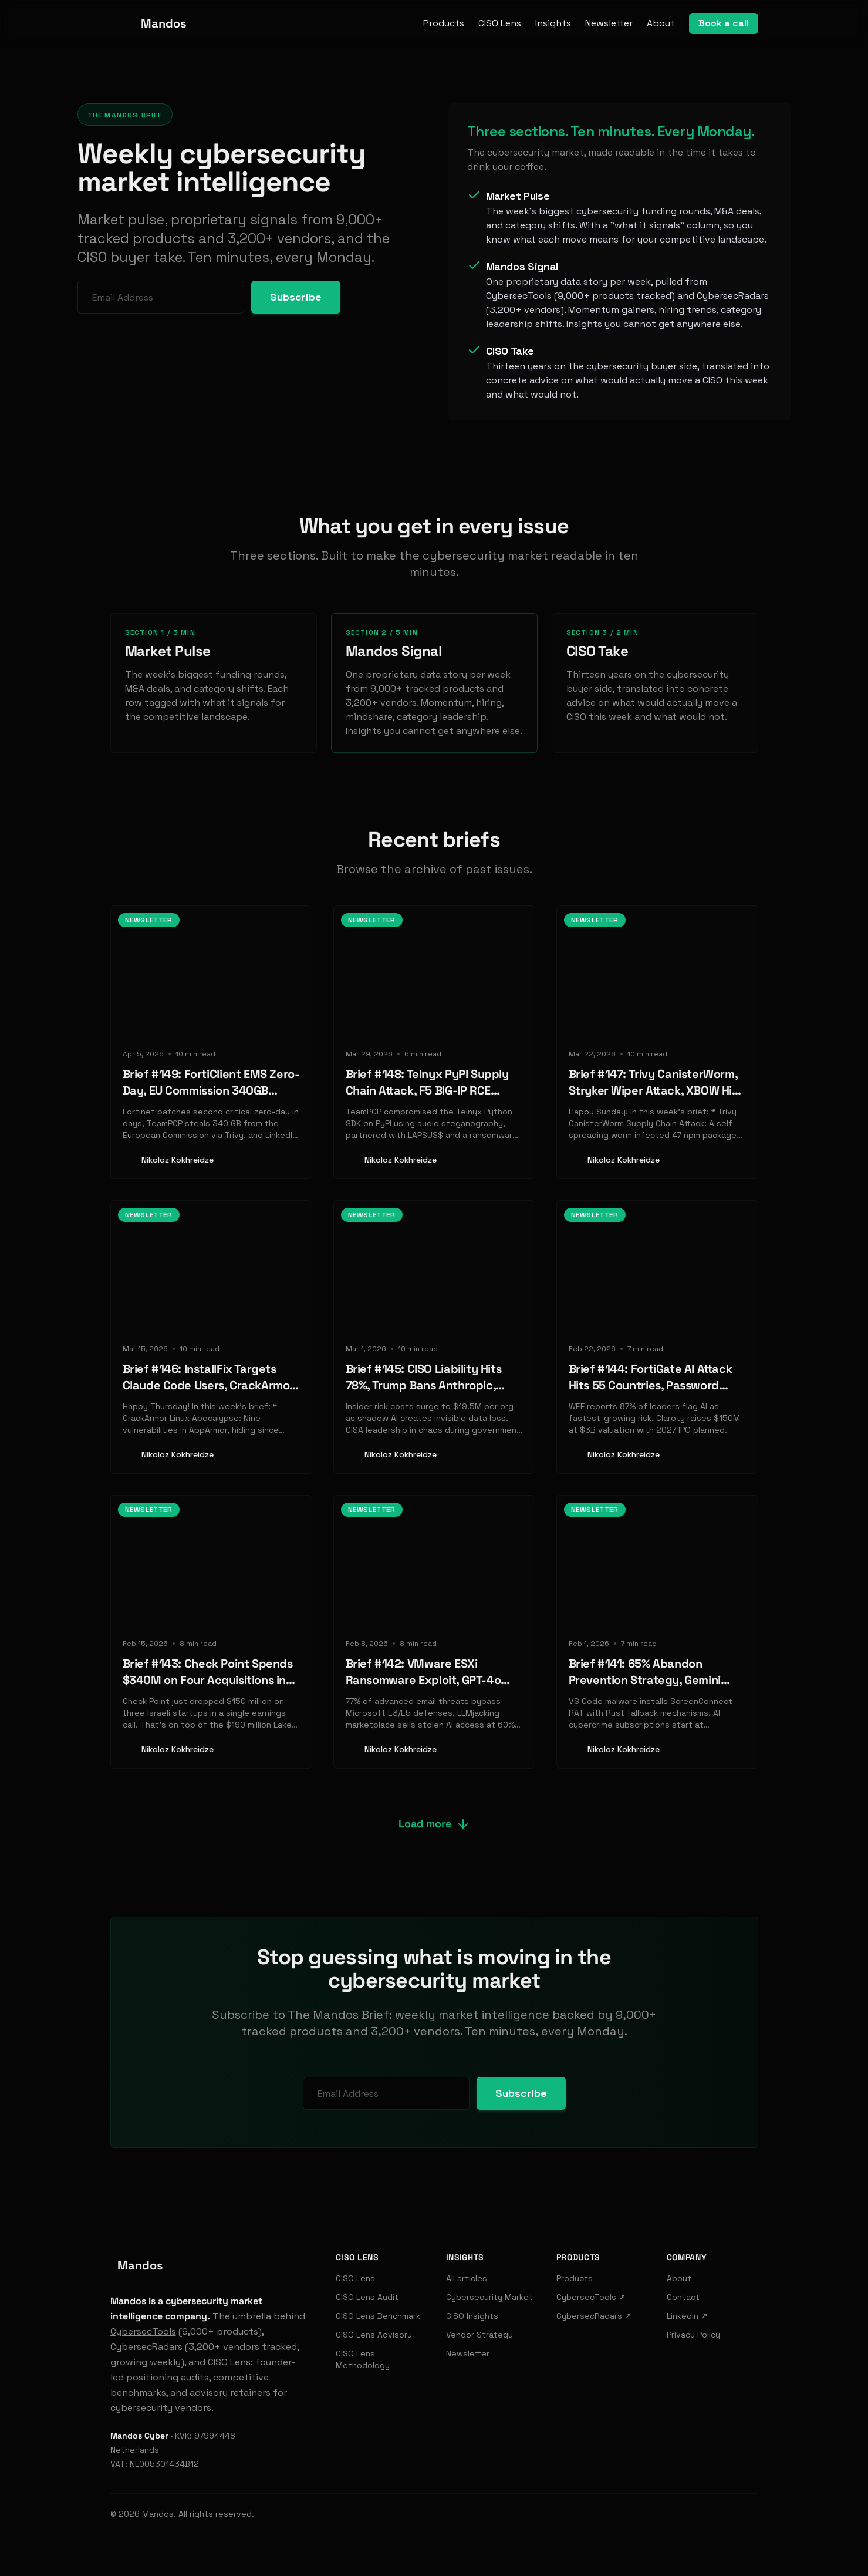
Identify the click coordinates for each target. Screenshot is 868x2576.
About (661, 23)
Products (443, 23)
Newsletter (609, 23)
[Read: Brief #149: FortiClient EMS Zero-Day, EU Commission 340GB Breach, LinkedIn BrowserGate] (211, 1042)
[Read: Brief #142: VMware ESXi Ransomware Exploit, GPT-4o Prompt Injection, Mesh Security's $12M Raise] (434, 1632)
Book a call (723, 23)
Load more (434, 1824)
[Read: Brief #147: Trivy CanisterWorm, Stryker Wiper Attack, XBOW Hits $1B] (657, 1042)
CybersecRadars (146, 2347)
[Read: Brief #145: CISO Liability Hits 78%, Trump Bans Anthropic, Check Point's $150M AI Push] (434, 1337)
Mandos (158, 2513)
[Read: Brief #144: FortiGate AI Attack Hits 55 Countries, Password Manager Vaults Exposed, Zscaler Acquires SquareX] (657, 1337)
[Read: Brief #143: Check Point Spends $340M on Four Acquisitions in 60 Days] (211, 1632)
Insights (553, 23)
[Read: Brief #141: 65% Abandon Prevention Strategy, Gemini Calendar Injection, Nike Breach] (657, 1632)
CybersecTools (143, 2331)
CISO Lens (499, 23)
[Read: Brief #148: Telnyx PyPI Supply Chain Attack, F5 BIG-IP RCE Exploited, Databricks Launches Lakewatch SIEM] (434, 1042)
